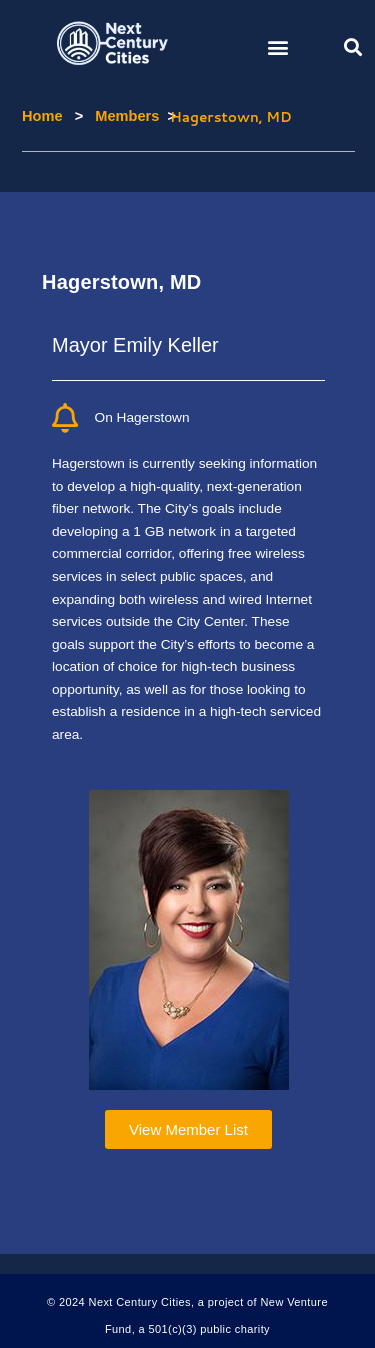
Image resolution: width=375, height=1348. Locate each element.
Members (114, 116)
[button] (277, 46)
